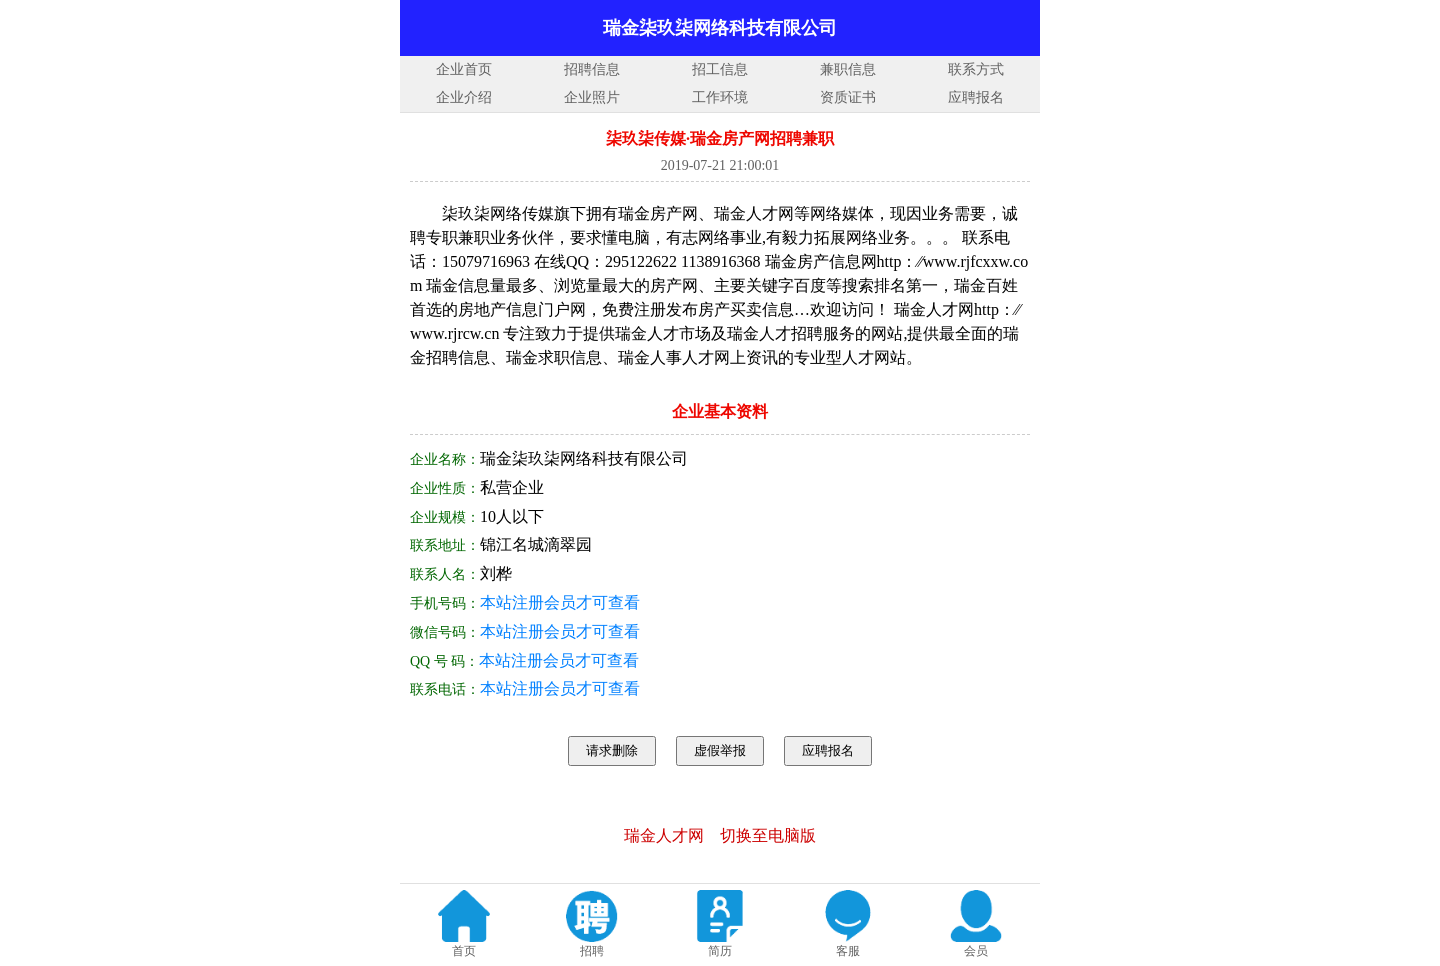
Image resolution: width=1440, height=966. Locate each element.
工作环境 (720, 97)
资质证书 (848, 97)
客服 (848, 951)
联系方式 (976, 69)
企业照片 (592, 97)
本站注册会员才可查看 (560, 602)
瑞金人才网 (664, 835)
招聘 (592, 951)
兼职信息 (848, 69)
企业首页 (464, 69)
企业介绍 (464, 97)
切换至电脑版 (768, 835)
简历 (720, 951)
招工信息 (720, 69)
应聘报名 (976, 97)
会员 (976, 951)
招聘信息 (592, 69)
